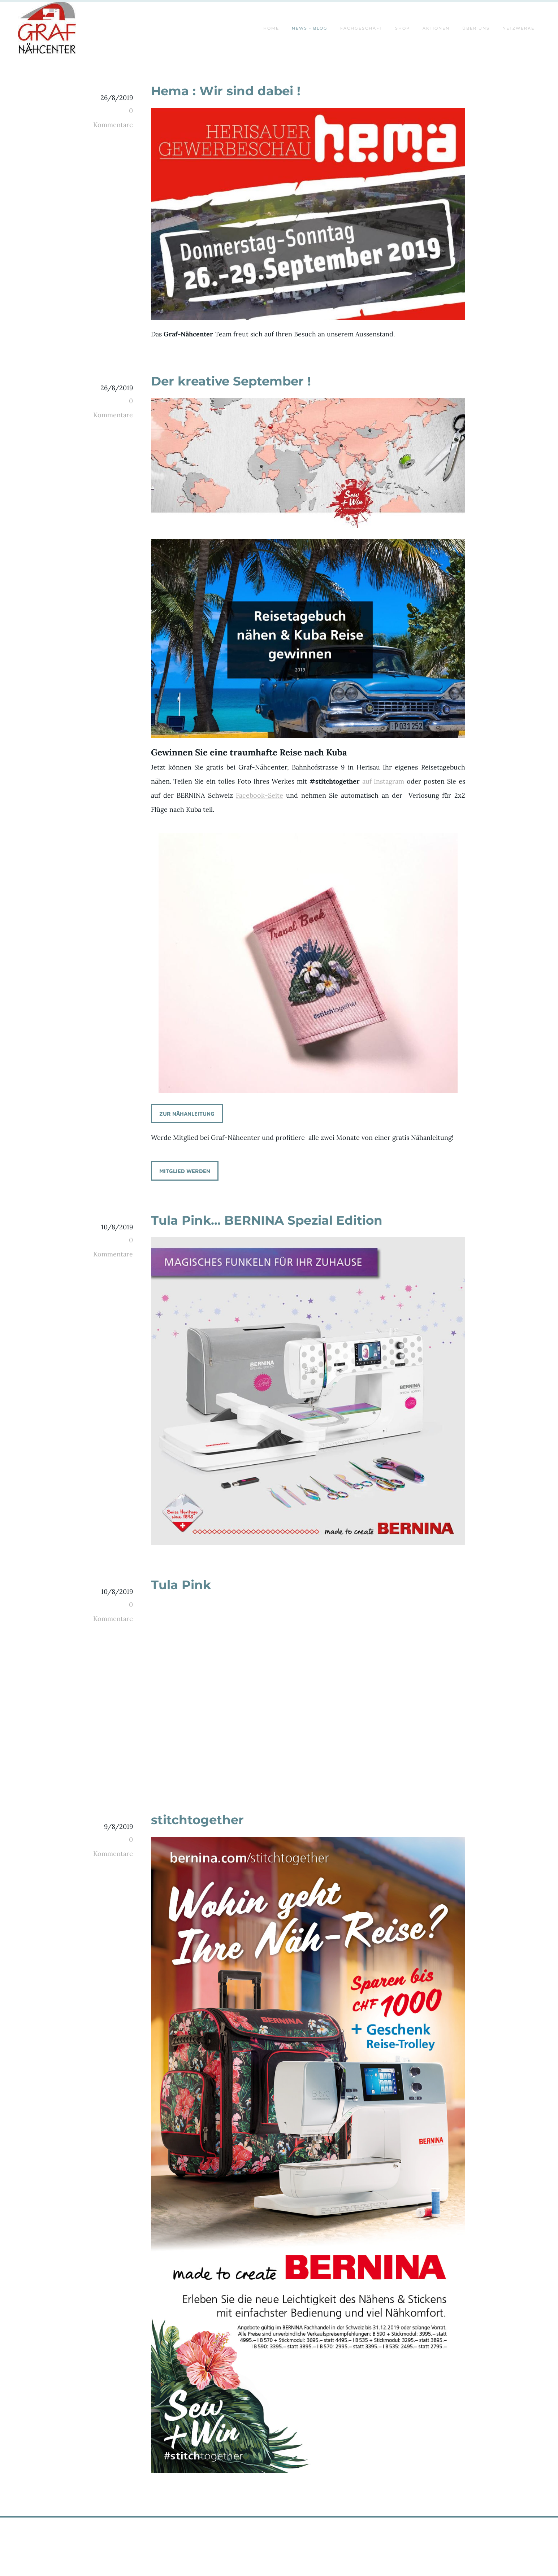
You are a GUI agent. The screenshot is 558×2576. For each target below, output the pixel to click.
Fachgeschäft (361, 28)
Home (271, 28)
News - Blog (310, 28)
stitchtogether (197, 1820)
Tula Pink (181, 1584)
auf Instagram (383, 781)
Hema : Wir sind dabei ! (225, 91)
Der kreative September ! (231, 381)
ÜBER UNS (476, 28)
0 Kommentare (113, 117)
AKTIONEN (436, 28)
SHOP (402, 28)
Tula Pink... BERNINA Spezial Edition (266, 1220)
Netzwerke (518, 28)
